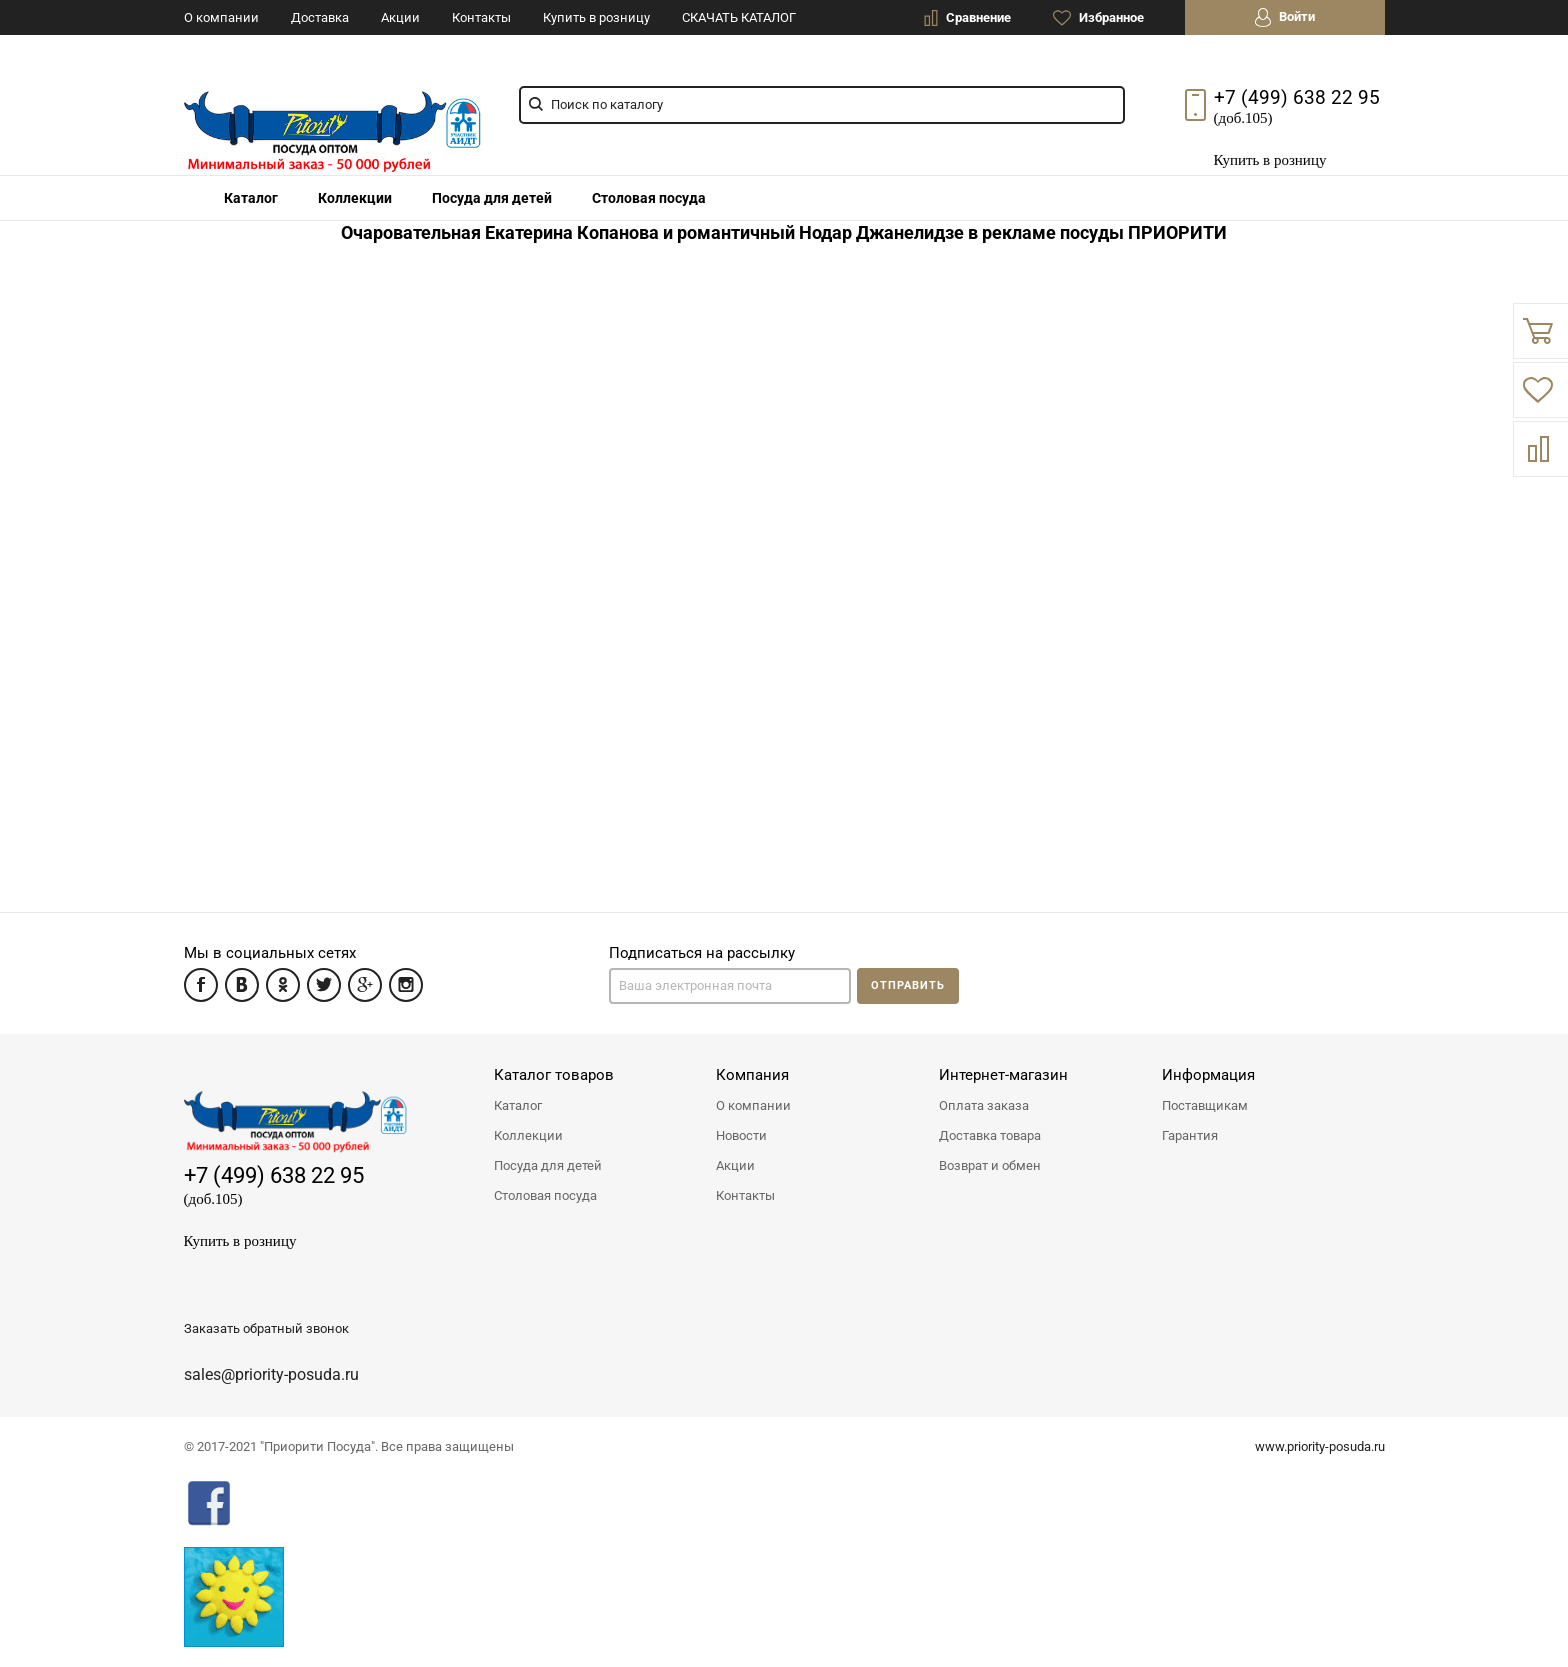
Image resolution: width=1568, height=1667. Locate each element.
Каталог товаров (554, 1075)
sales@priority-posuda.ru (271, 1374)
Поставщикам (1205, 1105)
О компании (221, 17)
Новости (741, 1135)
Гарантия (1190, 1135)
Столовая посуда (545, 1195)
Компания (752, 1075)
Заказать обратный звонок (266, 1328)
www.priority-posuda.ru (1320, 1446)
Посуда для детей (492, 198)
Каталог (518, 1105)
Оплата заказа (984, 1105)
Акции (400, 17)
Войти (1285, 17)
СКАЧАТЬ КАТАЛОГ (739, 17)
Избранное (1098, 18)
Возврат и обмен (990, 1165)
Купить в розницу (596, 17)
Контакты (481, 17)
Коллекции (528, 1135)
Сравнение (967, 18)
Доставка (320, 17)
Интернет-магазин (1003, 1075)
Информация (1208, 1075)
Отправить (908, 985)
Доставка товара (990, 1135)
